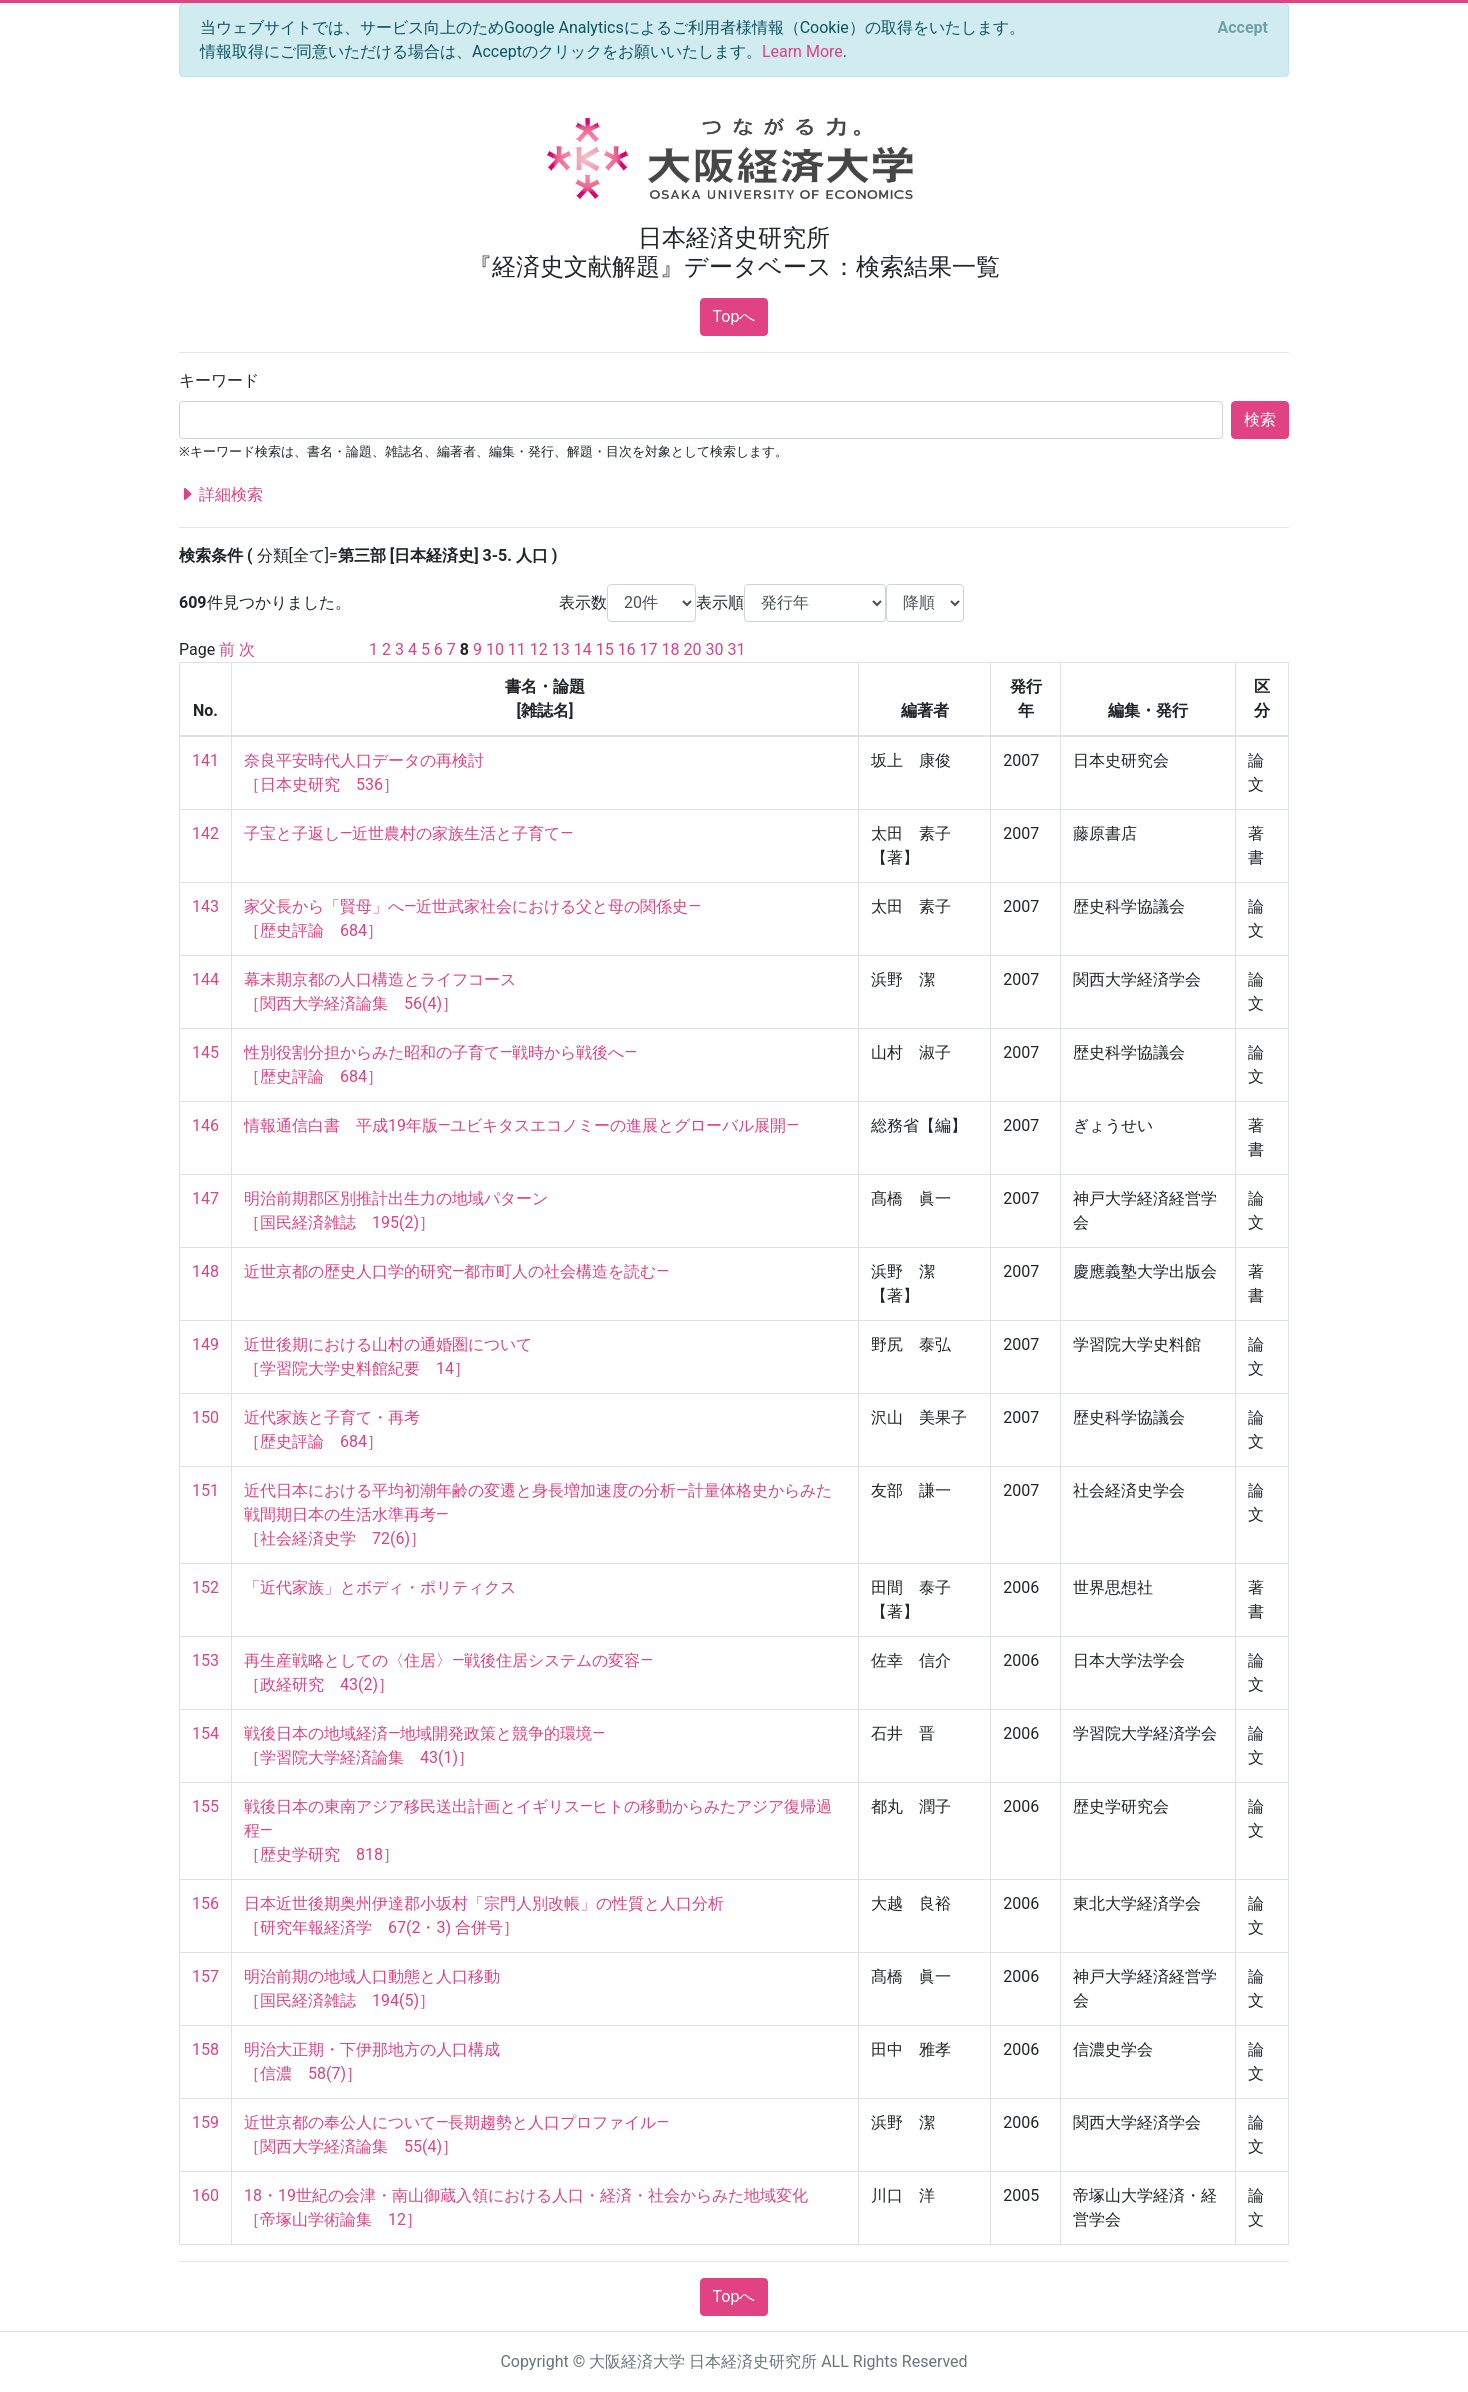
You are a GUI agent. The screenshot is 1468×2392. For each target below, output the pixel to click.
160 (205, 2195)
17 (649, 649)
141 (205, 760)
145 (205, 1052)
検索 (1260, 419)
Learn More (802, 51)
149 (205, 1344)
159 (205, 2122)
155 (205, 1806)
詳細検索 (221, 495)
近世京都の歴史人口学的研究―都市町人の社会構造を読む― (456, 1271)
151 (205, 1490)
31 (736, 649)
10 (495, 649)
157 (205, 1976)
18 (671, 649)
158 (205, 2049)
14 (583, 649)
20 (692, 649)
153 (205, 1660)
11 (517, 649)
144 (205, 979)
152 (205, 1587)
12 (539, 649)
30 (714, 649)
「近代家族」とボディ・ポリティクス (380, 1587)
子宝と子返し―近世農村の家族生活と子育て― (408, 833)
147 (205, 1198)
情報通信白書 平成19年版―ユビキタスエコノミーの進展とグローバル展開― (521, 1125)
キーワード (219, 380)
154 (205, 1733)
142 (205, 833)
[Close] (1243, 28)
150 (205, 1417)
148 (205, 1271)
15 (605, 649)
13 (561, 649)
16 (627, 649)
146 (205, 1125)
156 (205, 1903)
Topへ (734, 316)
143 (205, 906)
